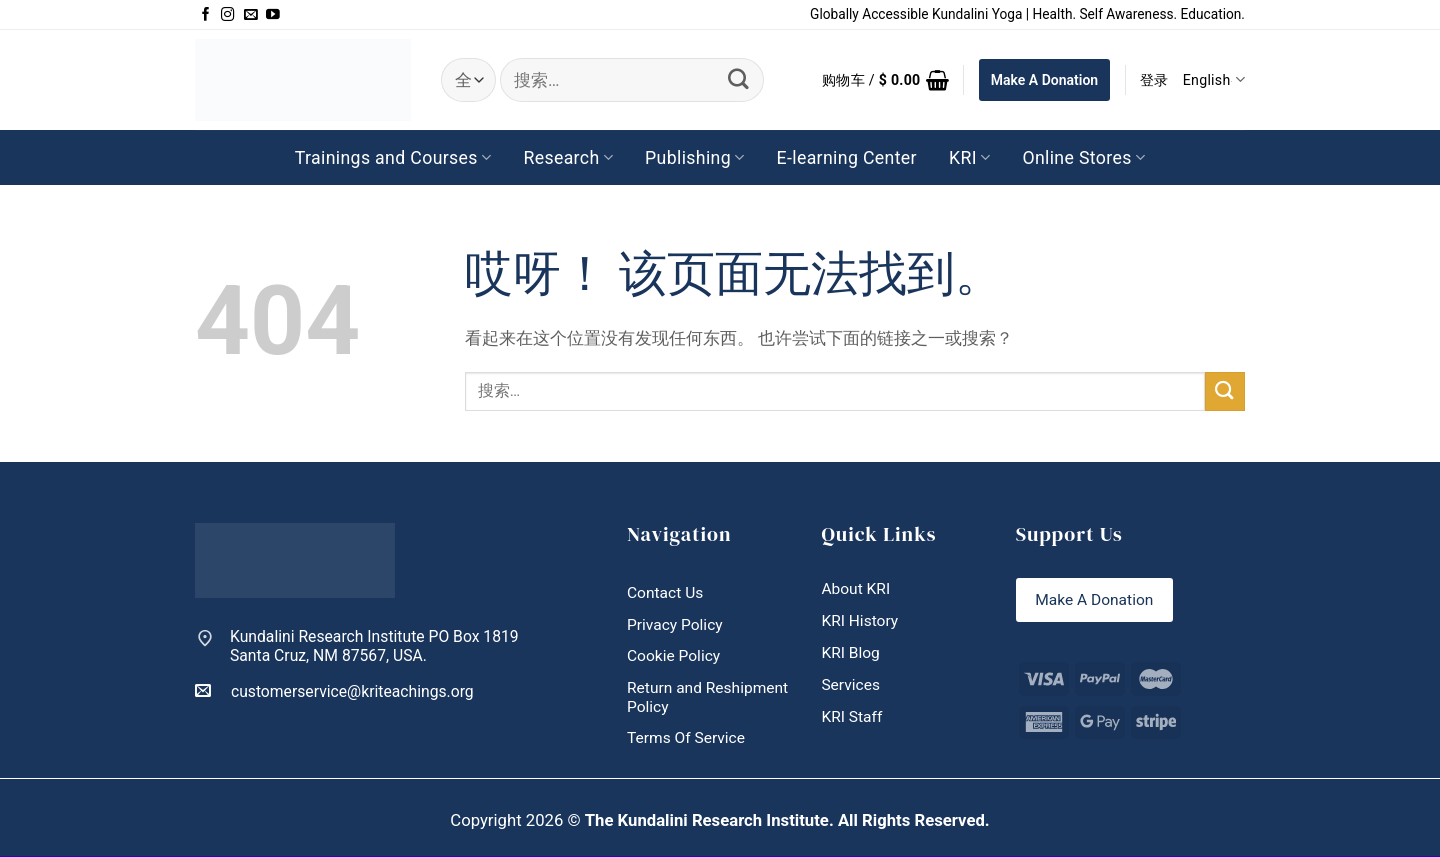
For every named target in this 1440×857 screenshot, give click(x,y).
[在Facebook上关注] (206, 15)
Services (850, 685)
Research (568, 158)
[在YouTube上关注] (273, 15)
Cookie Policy (674, 656)
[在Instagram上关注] (228, 15)
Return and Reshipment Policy (708, 697)
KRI (969, 158)
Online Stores (1083, 158)
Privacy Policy (675, 624)
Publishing (694, 158)
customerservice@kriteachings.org (334, 691)
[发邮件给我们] (251, 15)
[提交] (739, 79)
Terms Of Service (686, 738)
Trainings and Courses (393, 158)
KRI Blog (850, 652)
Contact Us (665, 592)
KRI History (860, 620)
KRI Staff (852, 717)
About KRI (856, 588)
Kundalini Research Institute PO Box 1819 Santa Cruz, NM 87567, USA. (374, 646)
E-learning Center (847, 158)
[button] (885, 80)
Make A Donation (1044, 80)
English (1214, 79)
